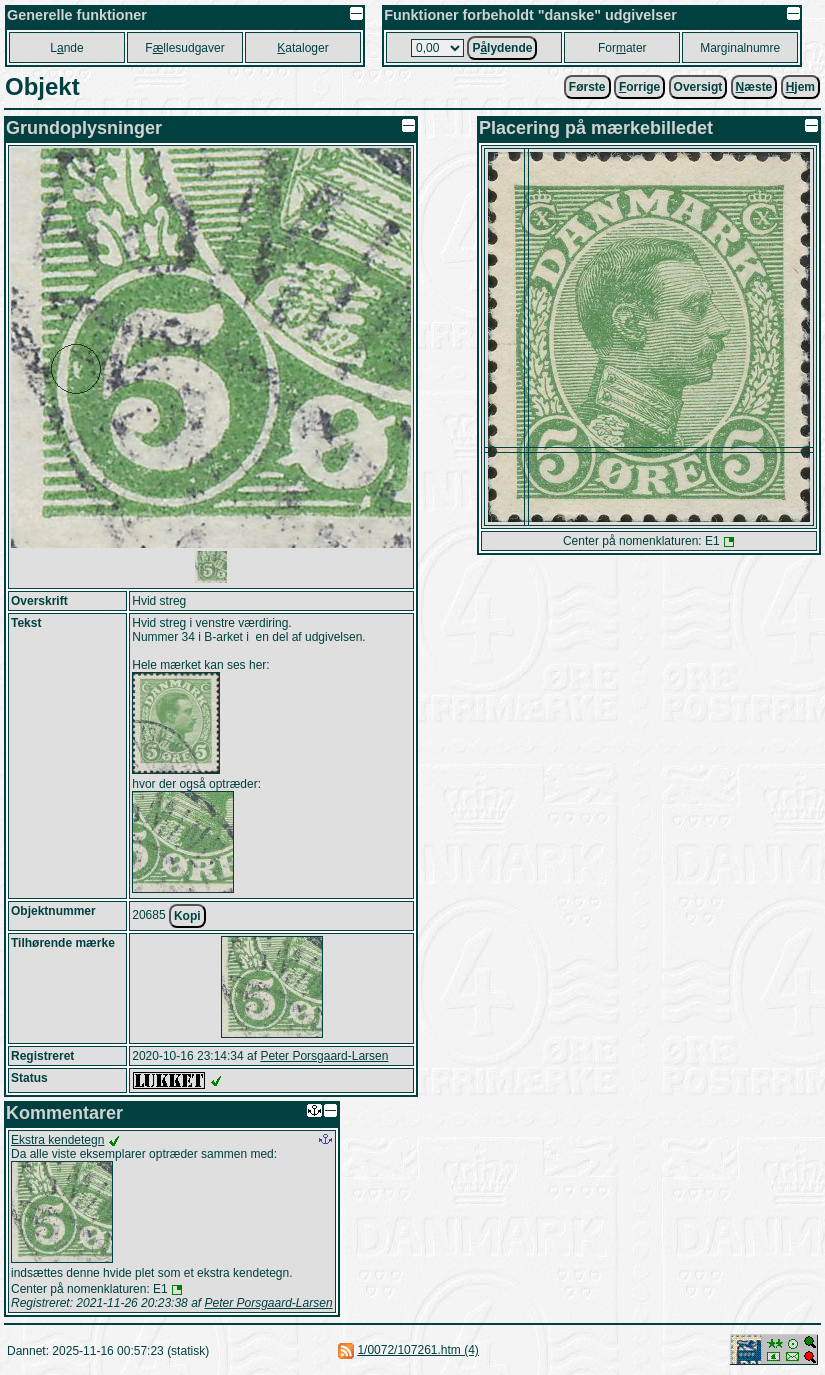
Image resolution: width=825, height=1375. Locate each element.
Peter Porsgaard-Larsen (324, 1056)
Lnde (66, 48)
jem (800, 87)
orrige (639, 87)
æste (754, 87)
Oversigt (698, 87)
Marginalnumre (740, 48)
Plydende (502, 48)
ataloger (302, 48)
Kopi (187, 916)
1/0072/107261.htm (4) (417, 1350)
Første (587, 87)
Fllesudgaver (184, 48)
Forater (622, 48)
